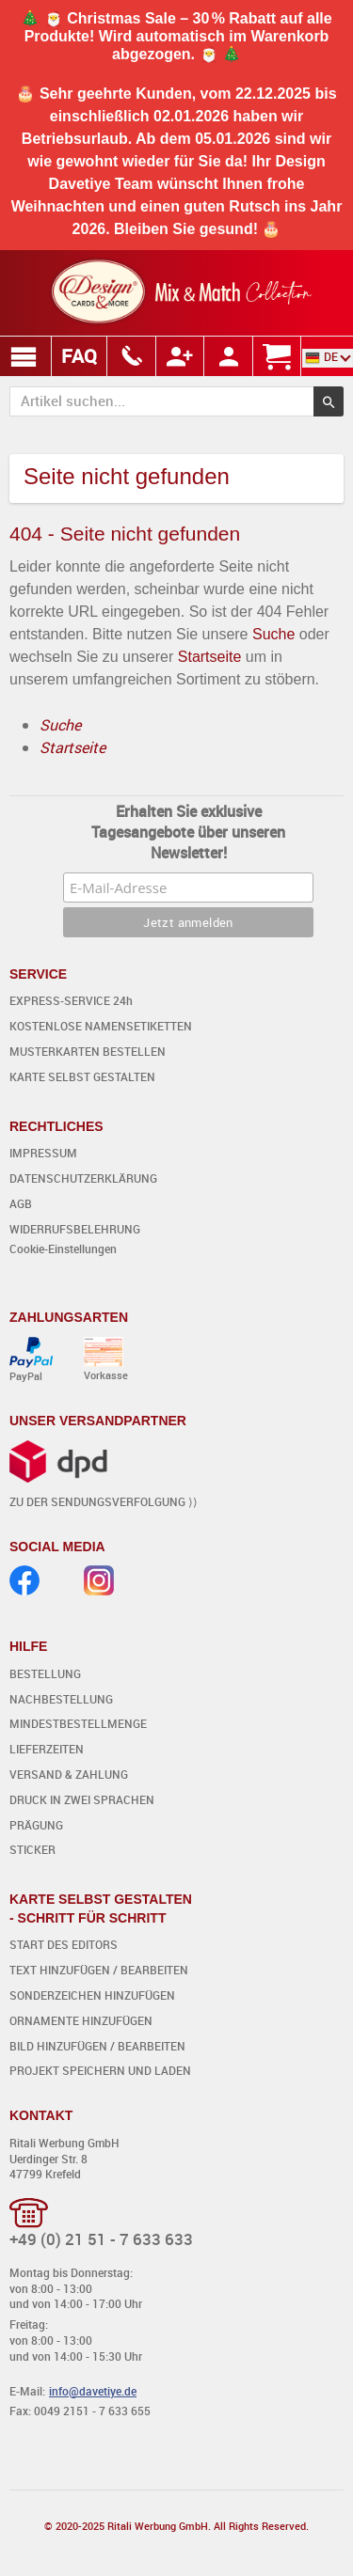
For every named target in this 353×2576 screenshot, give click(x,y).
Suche (273, 634)
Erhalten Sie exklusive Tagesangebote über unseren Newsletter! (188, 832)
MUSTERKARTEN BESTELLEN (87, 1051)
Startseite (210, 657)
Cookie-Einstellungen (63, 1248)
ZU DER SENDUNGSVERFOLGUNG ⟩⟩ (103, 1501)
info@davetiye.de (92, 2390)
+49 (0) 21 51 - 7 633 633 (101, 2239)
